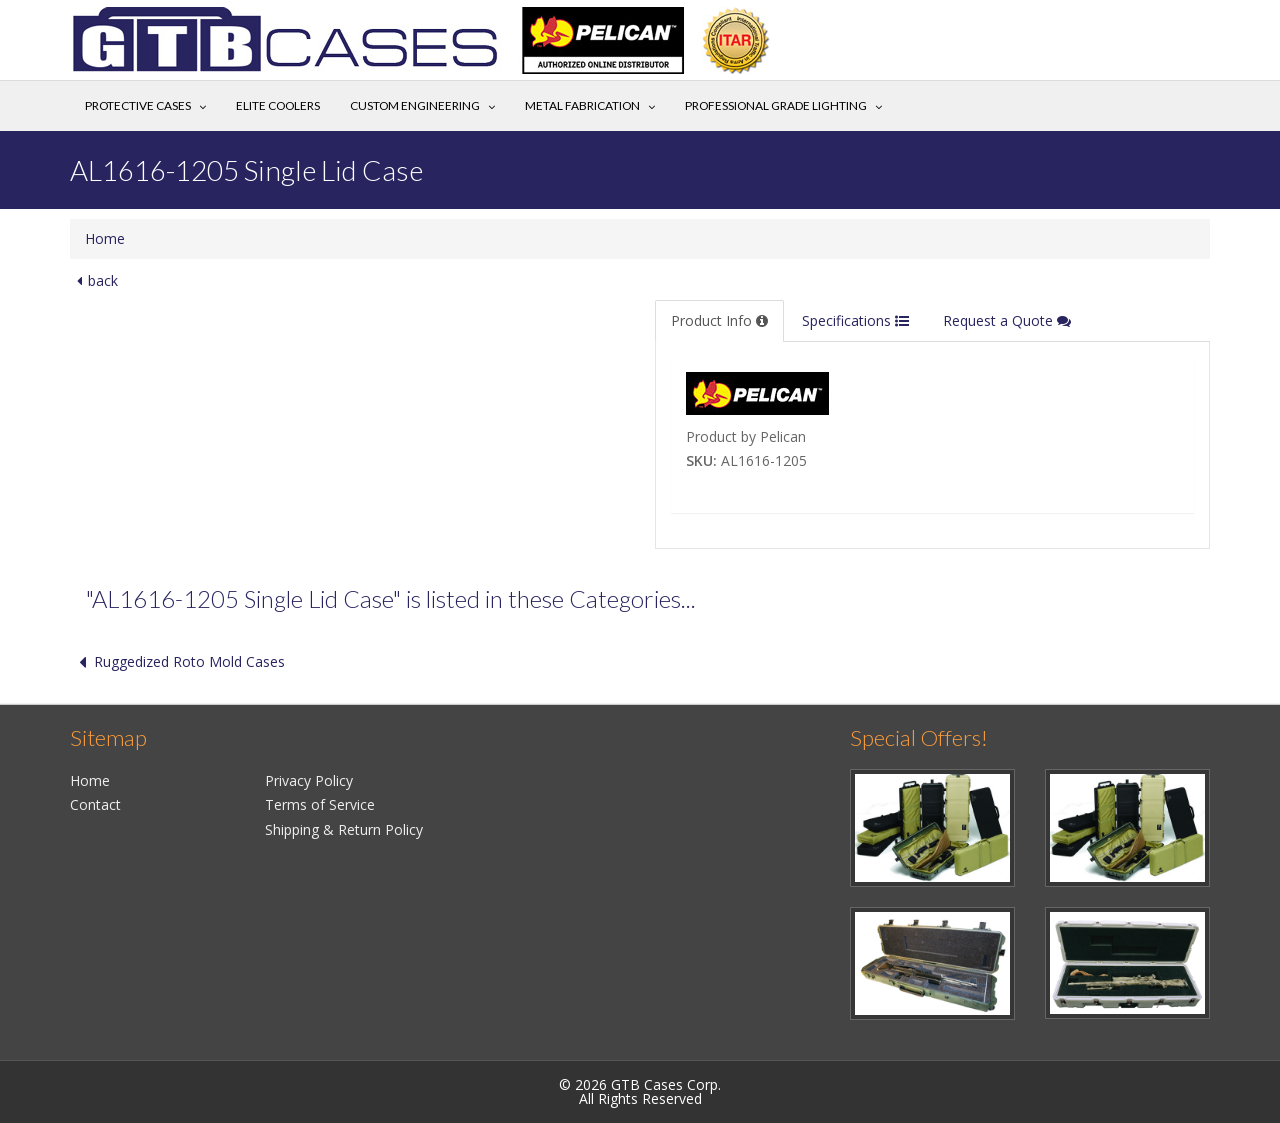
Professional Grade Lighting (776, 105)
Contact (95, 804)
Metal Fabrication (582, 105)
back (94, 280)
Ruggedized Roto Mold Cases (177, 661)
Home (105, 238)
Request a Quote (1007, 320)
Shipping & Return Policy (344, 829)
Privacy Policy (309, 780)
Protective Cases (138, 105)
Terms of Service (320, 804)
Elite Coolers (278, 105)
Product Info (719, 320)
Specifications (855, 320)
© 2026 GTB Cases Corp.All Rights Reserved (640, 1091)
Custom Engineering (415, 105)
